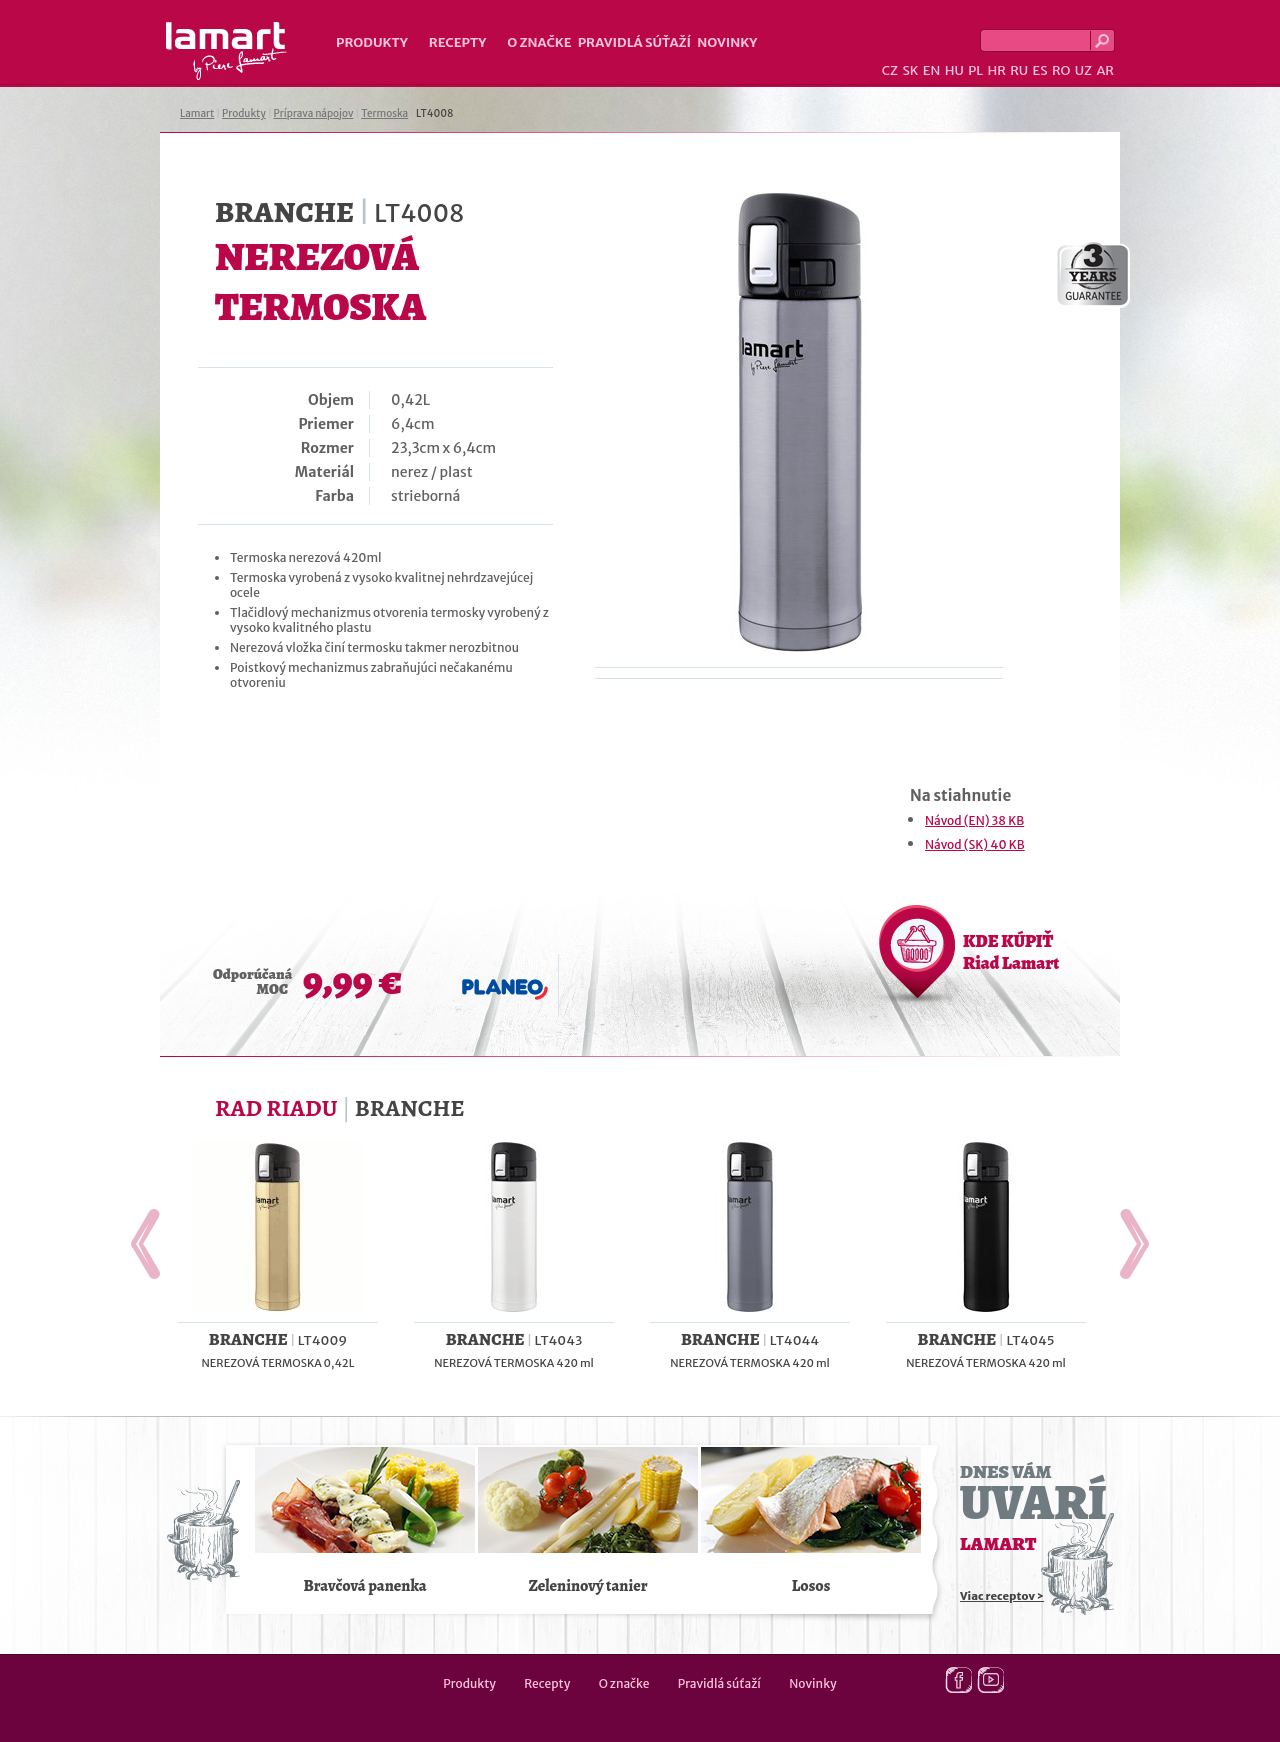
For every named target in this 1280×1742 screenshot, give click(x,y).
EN (932, 70)
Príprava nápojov (314, 113)
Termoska (384, 113)
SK (910, 70)
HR (996, 70)
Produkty (372, 42)
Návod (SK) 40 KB (975, 844)
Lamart (226, 51)
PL (975, 70)
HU (954, 70)
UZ (1083, 70)
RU (1019, 70)
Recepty (457, 42)
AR (1105, 70)
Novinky (727, 42)
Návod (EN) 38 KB (974, 820)
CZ (890, 70)
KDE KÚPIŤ (1011, 952)
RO (1061, 70)
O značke (539, 42)
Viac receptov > (1002, 1596)
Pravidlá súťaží (635, 42)
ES (1040, 70)
